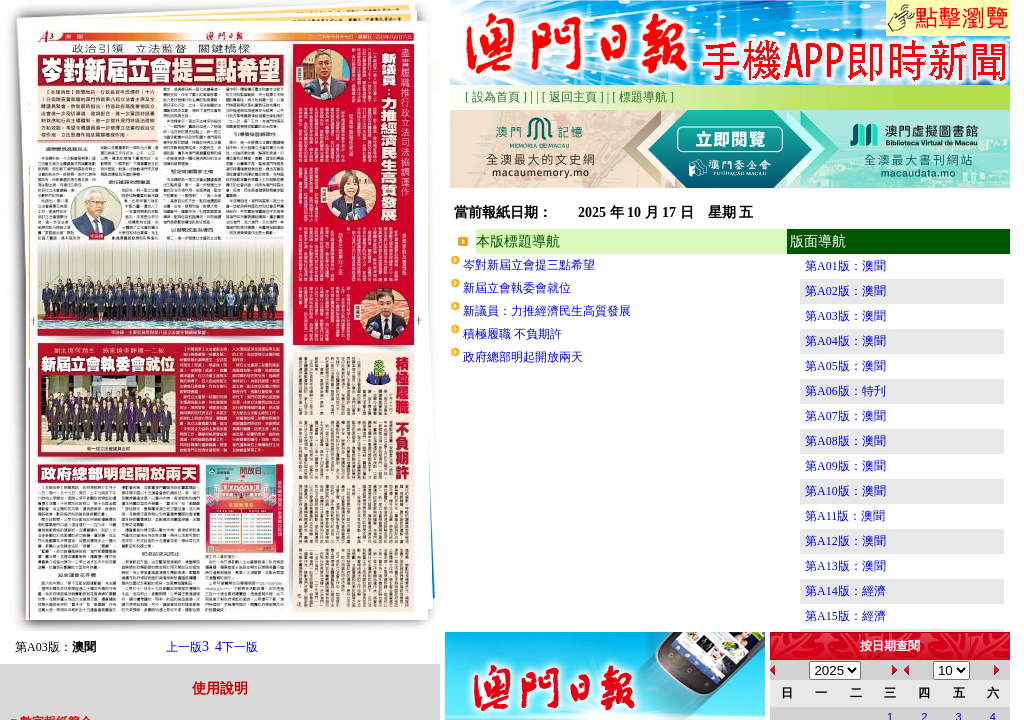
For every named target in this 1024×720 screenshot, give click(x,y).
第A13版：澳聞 (845, 566)
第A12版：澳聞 (845, 541)
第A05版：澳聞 (845, 366)
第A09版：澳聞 (845, 466)
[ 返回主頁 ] (573, 97)
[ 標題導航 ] (643, 97)
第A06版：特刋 (845, 391)
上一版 (187, 647)
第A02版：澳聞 (845, 291)
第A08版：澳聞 (845, 441)
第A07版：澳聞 (845, 416)
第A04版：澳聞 (845, 341)
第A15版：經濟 (845, 616)
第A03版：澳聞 (845, 316)
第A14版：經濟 (845, 591)
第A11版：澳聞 (845, 516)
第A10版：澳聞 (845, 491)
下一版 (236, 647)
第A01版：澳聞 (845, 266)
